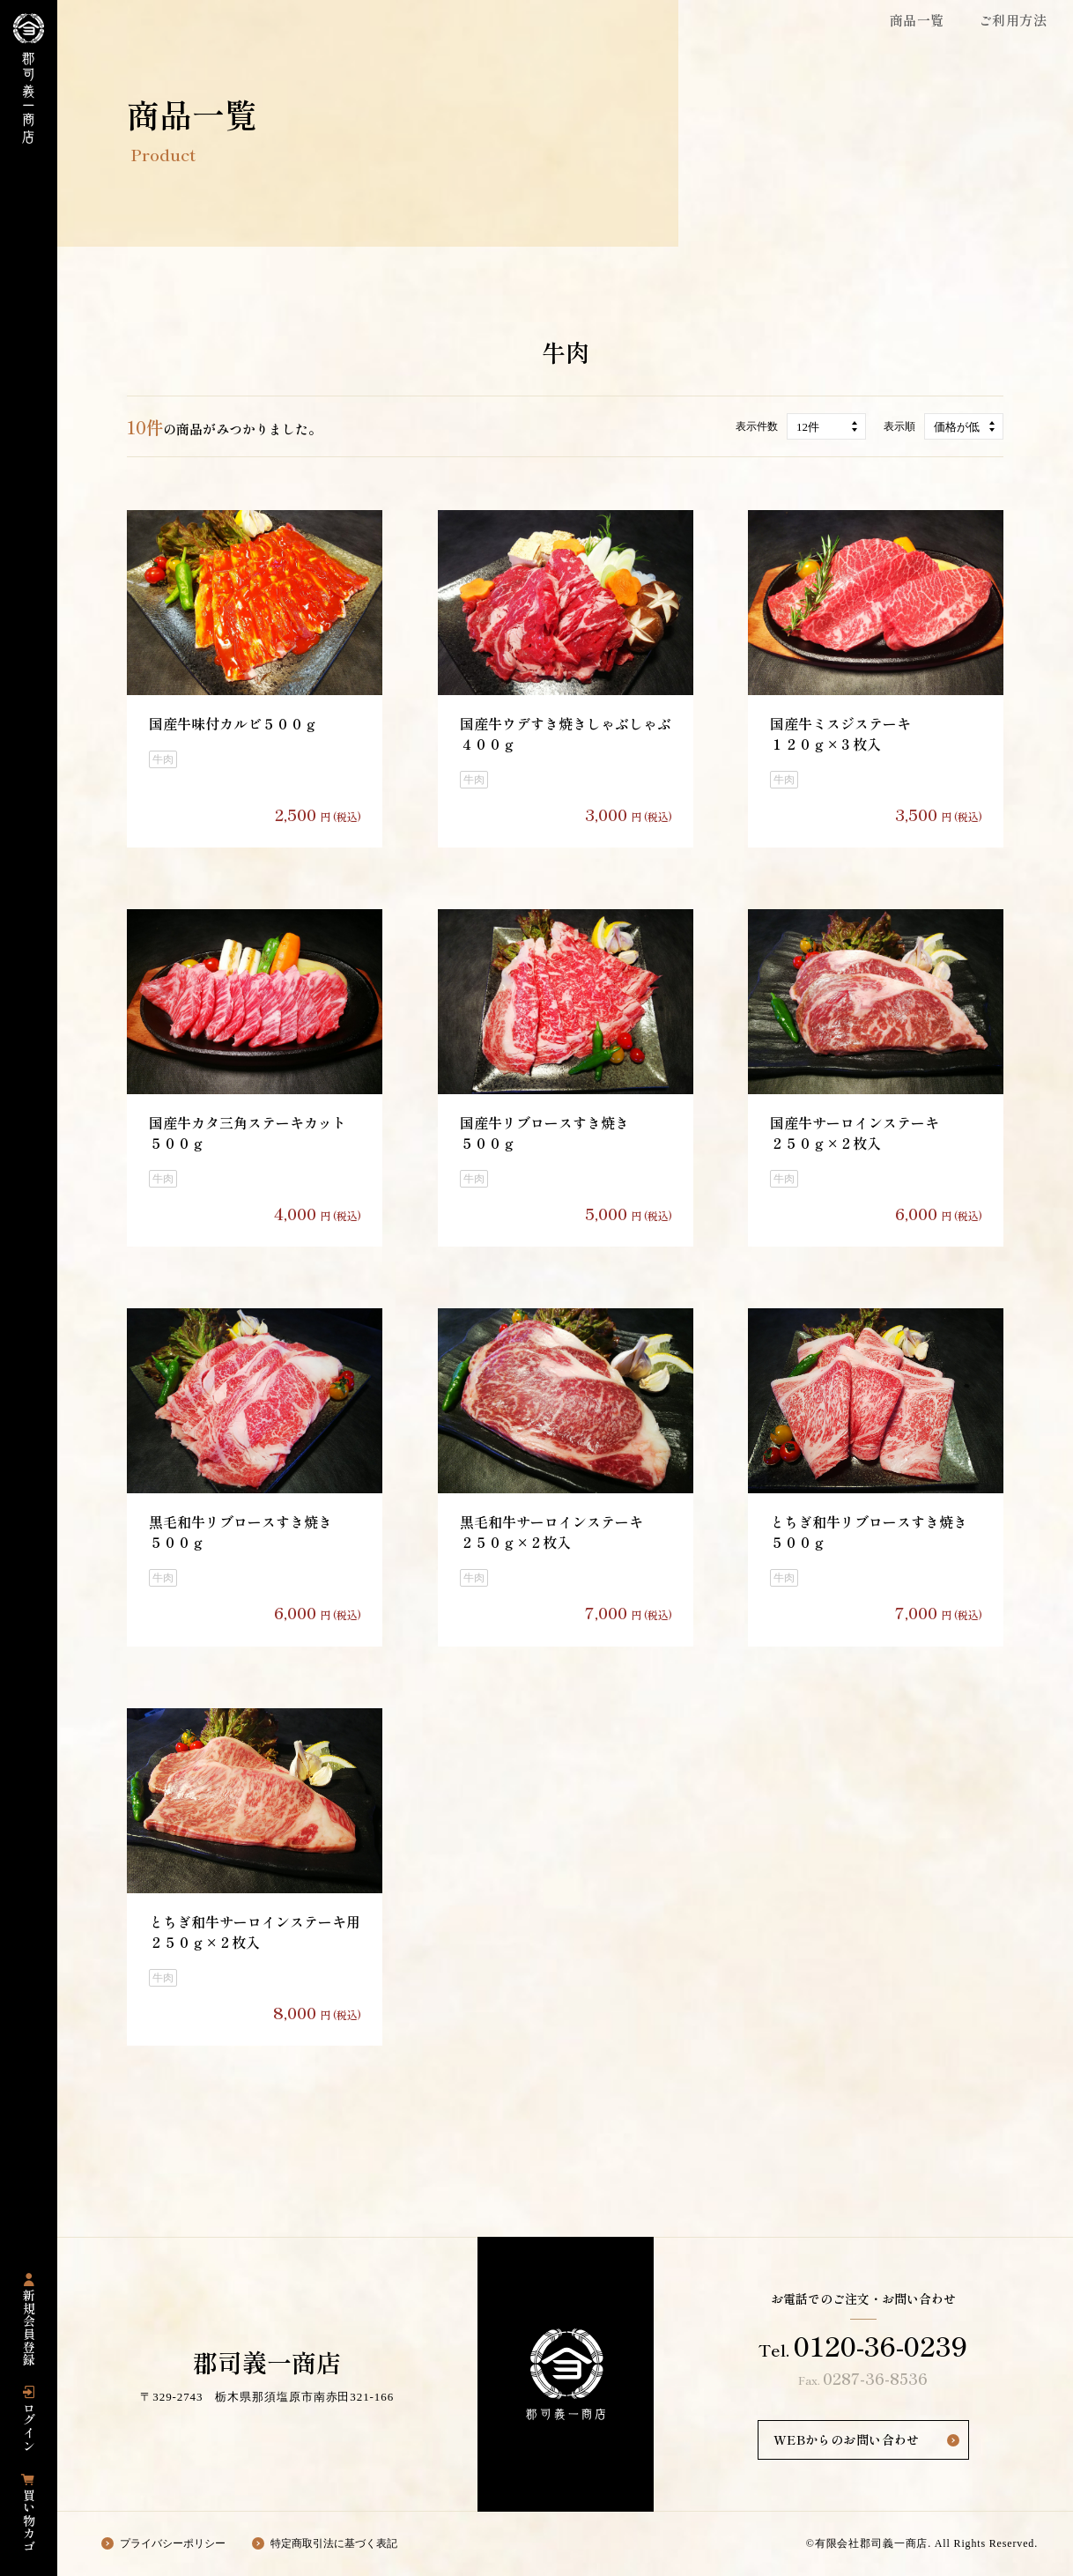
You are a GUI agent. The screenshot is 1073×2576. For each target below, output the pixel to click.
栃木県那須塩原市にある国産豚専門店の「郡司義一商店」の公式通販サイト (28, 78)
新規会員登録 (29, 2328)
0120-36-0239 (880, 2344)
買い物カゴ (29, 2520)
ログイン (29, 2427)
